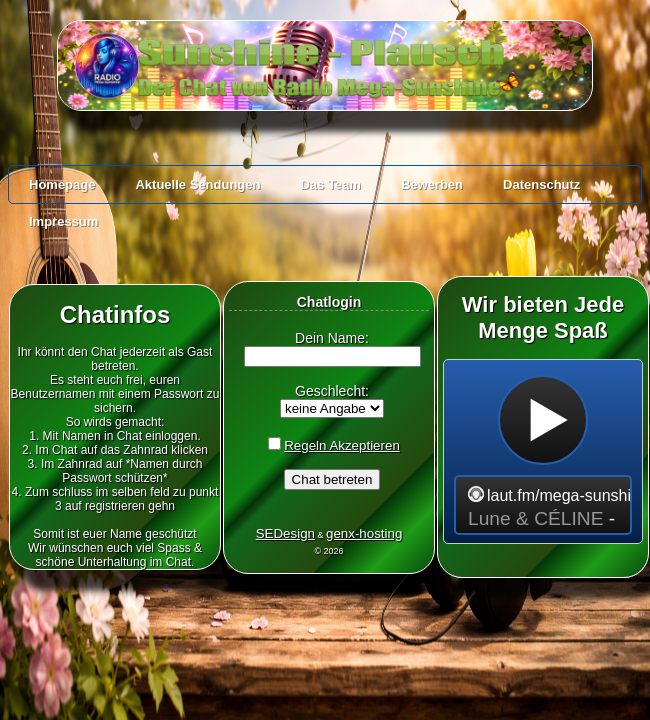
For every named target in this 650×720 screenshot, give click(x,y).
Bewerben (432, 184)
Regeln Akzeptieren (342, 445)
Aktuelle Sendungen (197, 184)
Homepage (62, 184)
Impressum (63, 221)
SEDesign (285, 533)
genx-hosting (364, 533)
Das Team (330, 184)
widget (543, 451)
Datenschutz (541, 184)
